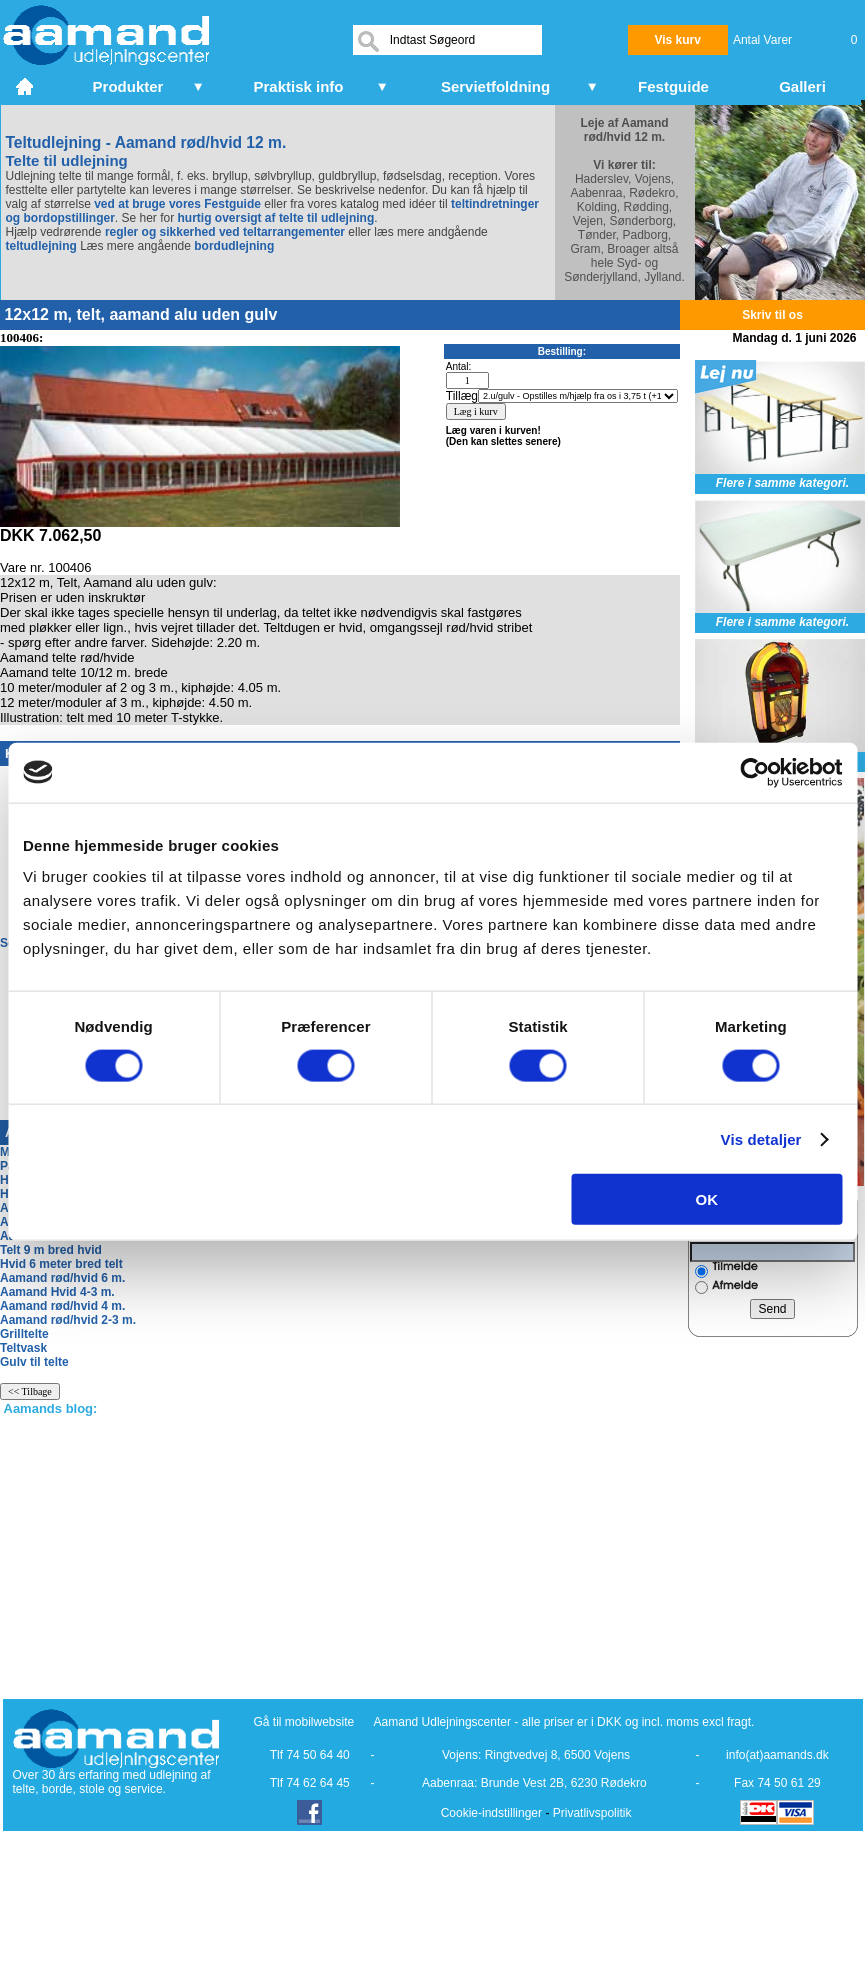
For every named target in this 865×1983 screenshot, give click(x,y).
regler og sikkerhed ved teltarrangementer (223, 232)
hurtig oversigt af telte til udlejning (276, 218)
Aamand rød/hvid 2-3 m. (68, 1320)
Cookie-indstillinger (491, 1813)
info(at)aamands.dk (777, 1755)
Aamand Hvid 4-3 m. (57, 1292)
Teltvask (23, 1348)
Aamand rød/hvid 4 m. (62, 1306)
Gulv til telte (34, 1362)
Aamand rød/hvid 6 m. (62, 1278)
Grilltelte (24, 1334)
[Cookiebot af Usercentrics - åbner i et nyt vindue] (754, 772)
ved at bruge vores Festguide (176, 204)
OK (707, 1199)
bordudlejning (234, 246)
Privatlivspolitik (592, 1813)
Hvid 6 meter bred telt (61, 1264)
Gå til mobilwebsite (304, 1722)
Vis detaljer (761, 1138)
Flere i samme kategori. (782, 483)
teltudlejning (41, 246)
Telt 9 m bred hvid (51, 1250)
